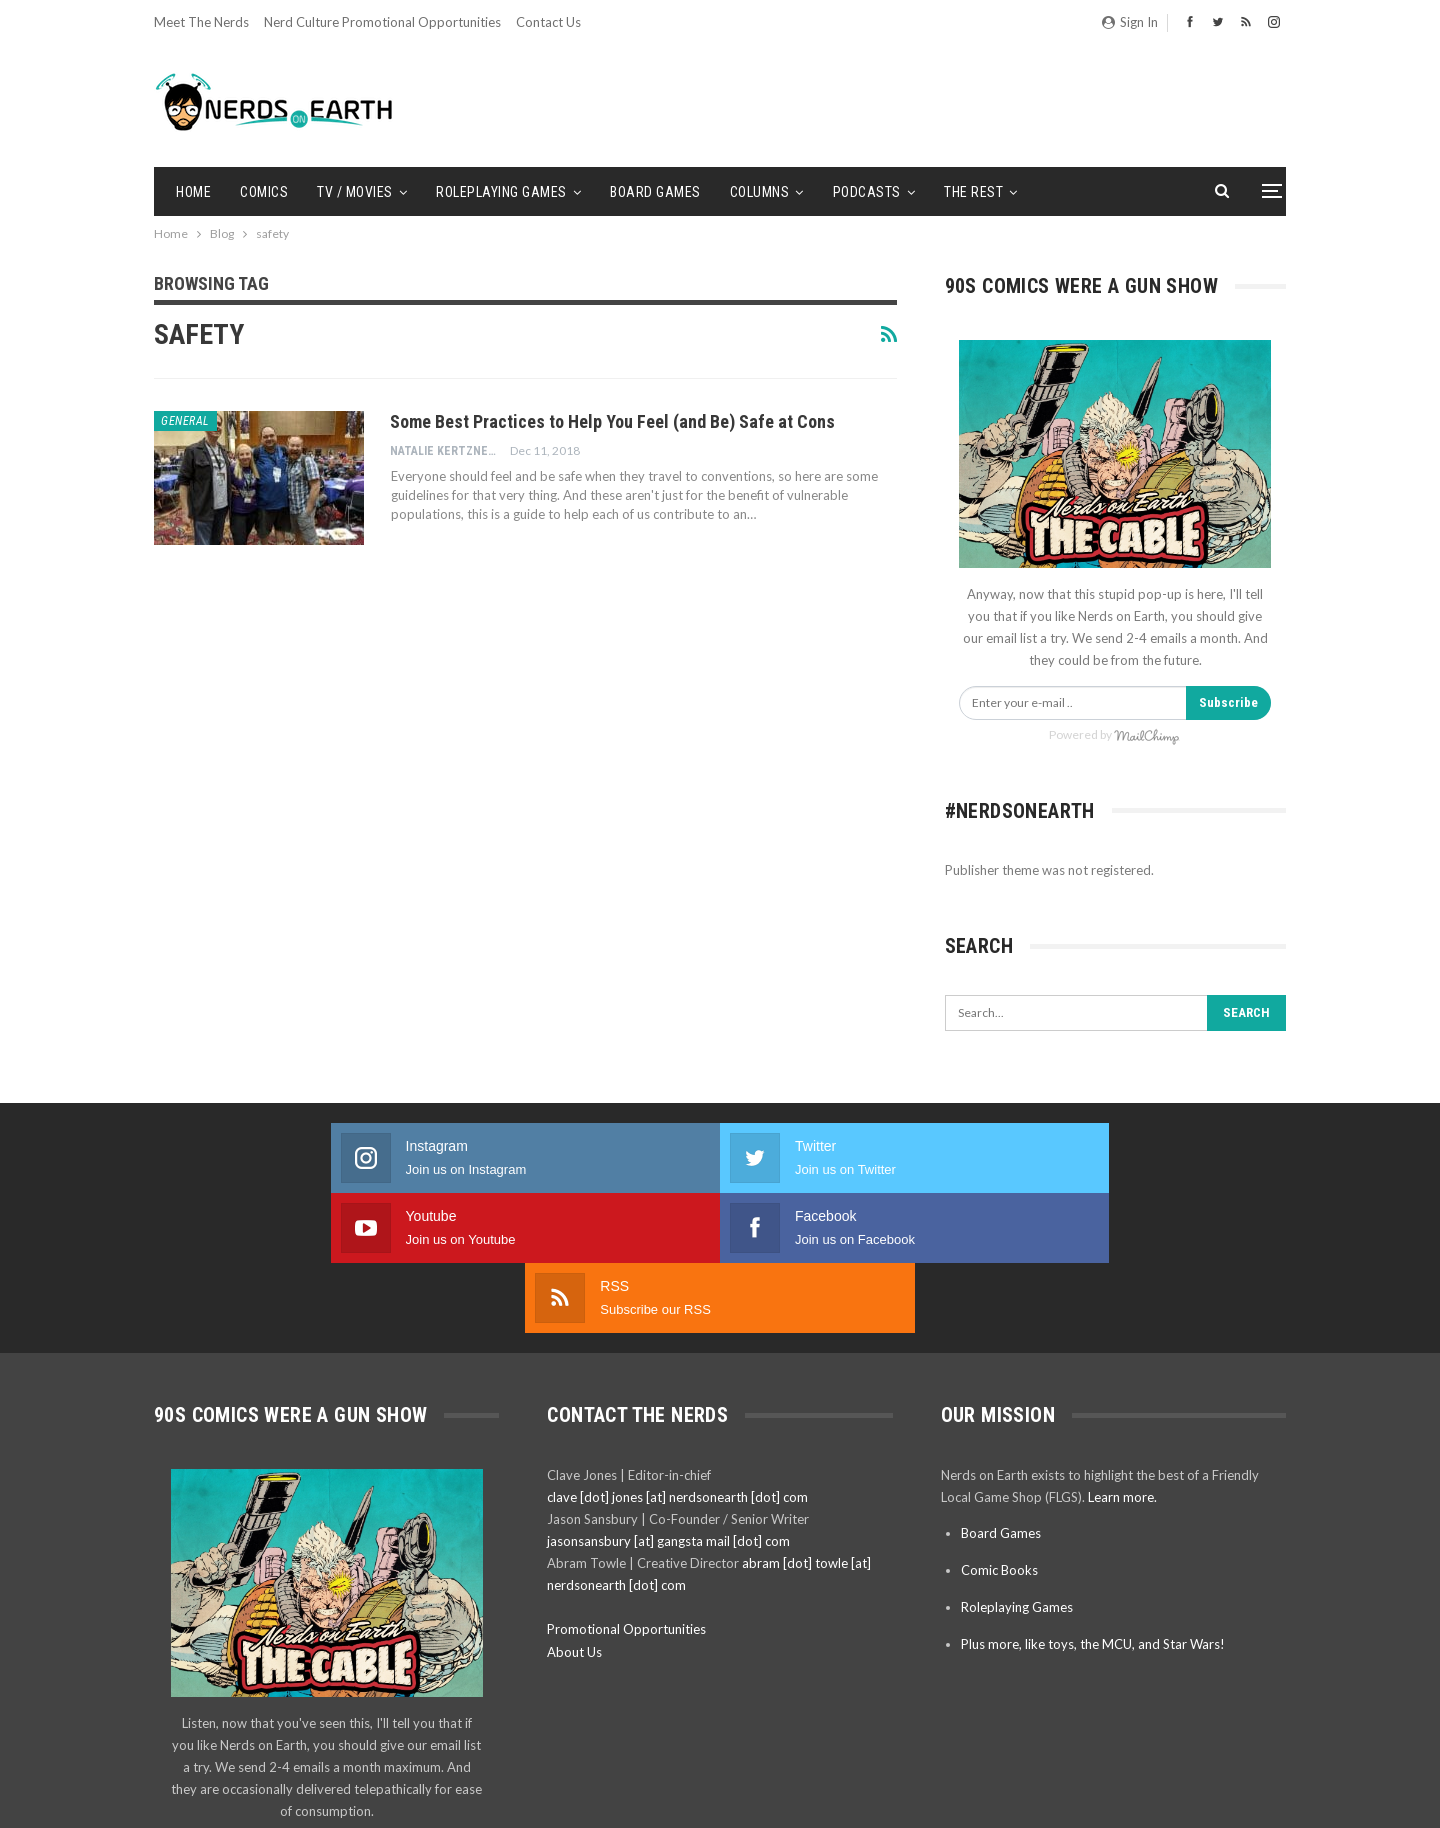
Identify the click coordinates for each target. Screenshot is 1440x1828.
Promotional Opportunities (626, 1489)
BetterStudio (1251, 1796)
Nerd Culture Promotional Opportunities (382, 22)
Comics (264, 192)
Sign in (1130, 22)
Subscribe (1228, 702)
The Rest (973, 192)
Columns (760, 192)
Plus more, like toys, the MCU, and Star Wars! (1093, 1504)
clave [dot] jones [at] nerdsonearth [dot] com (677, 1357)
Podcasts (867, 192)
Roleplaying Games (501, 192)
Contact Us (548, 22)
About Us (574, 1512)
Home (193, 192)
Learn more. (1122, 1357)
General (185, 421)
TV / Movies (355, 192)
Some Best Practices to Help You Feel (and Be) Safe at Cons (612, 421)
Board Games (655, 192)
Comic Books (999, 1430)
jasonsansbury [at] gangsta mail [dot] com (668, 1401)
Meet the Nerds (201, 22)
